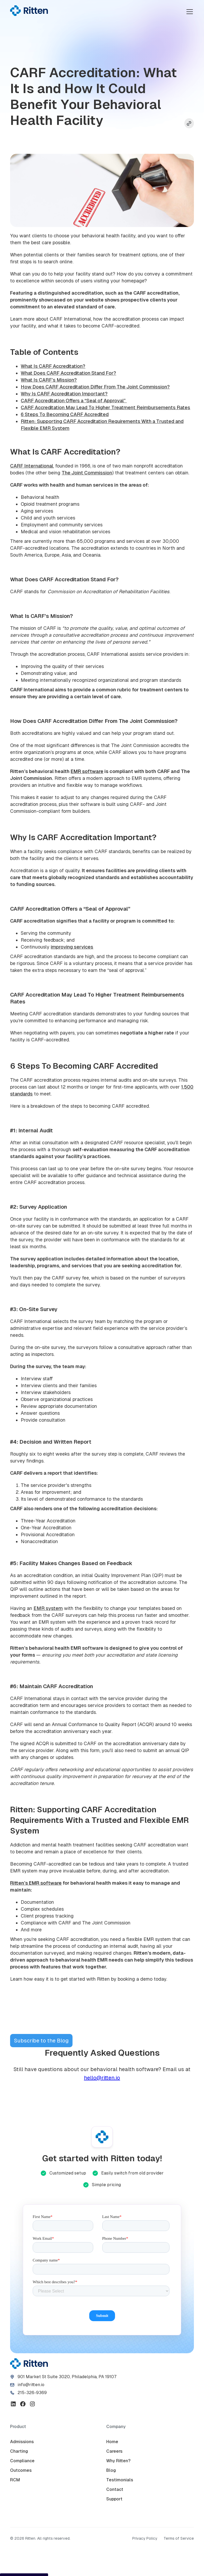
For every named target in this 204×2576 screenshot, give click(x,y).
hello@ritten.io (102, 2078)
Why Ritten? (118, 2460)
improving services (72, 947)
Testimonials (119, 2479)
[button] (188, 11)
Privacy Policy (144, 2538)
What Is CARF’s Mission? (49, 380)
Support (114, 2498)
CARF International (31, 466)
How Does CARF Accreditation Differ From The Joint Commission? (95, 387)
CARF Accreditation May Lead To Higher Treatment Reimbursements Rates (105, 407)
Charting (19, 2451)
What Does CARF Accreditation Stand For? (68, 373)
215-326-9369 (32, 2392)
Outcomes (21, 2470)
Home (112, 2441)
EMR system (48, 1608)
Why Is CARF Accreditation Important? (64, 393)
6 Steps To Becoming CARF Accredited (65, 414)
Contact (114, 2489)
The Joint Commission (87, 472)
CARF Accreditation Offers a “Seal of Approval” (74, 400)
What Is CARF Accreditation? (53, 366)
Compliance (22, 2460)
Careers (114, 2451)
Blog (111, 2470)
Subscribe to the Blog (41, 2041)
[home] (29, 10)
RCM (15, 2479)
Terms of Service (179, 2538)
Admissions (22, 2441)
